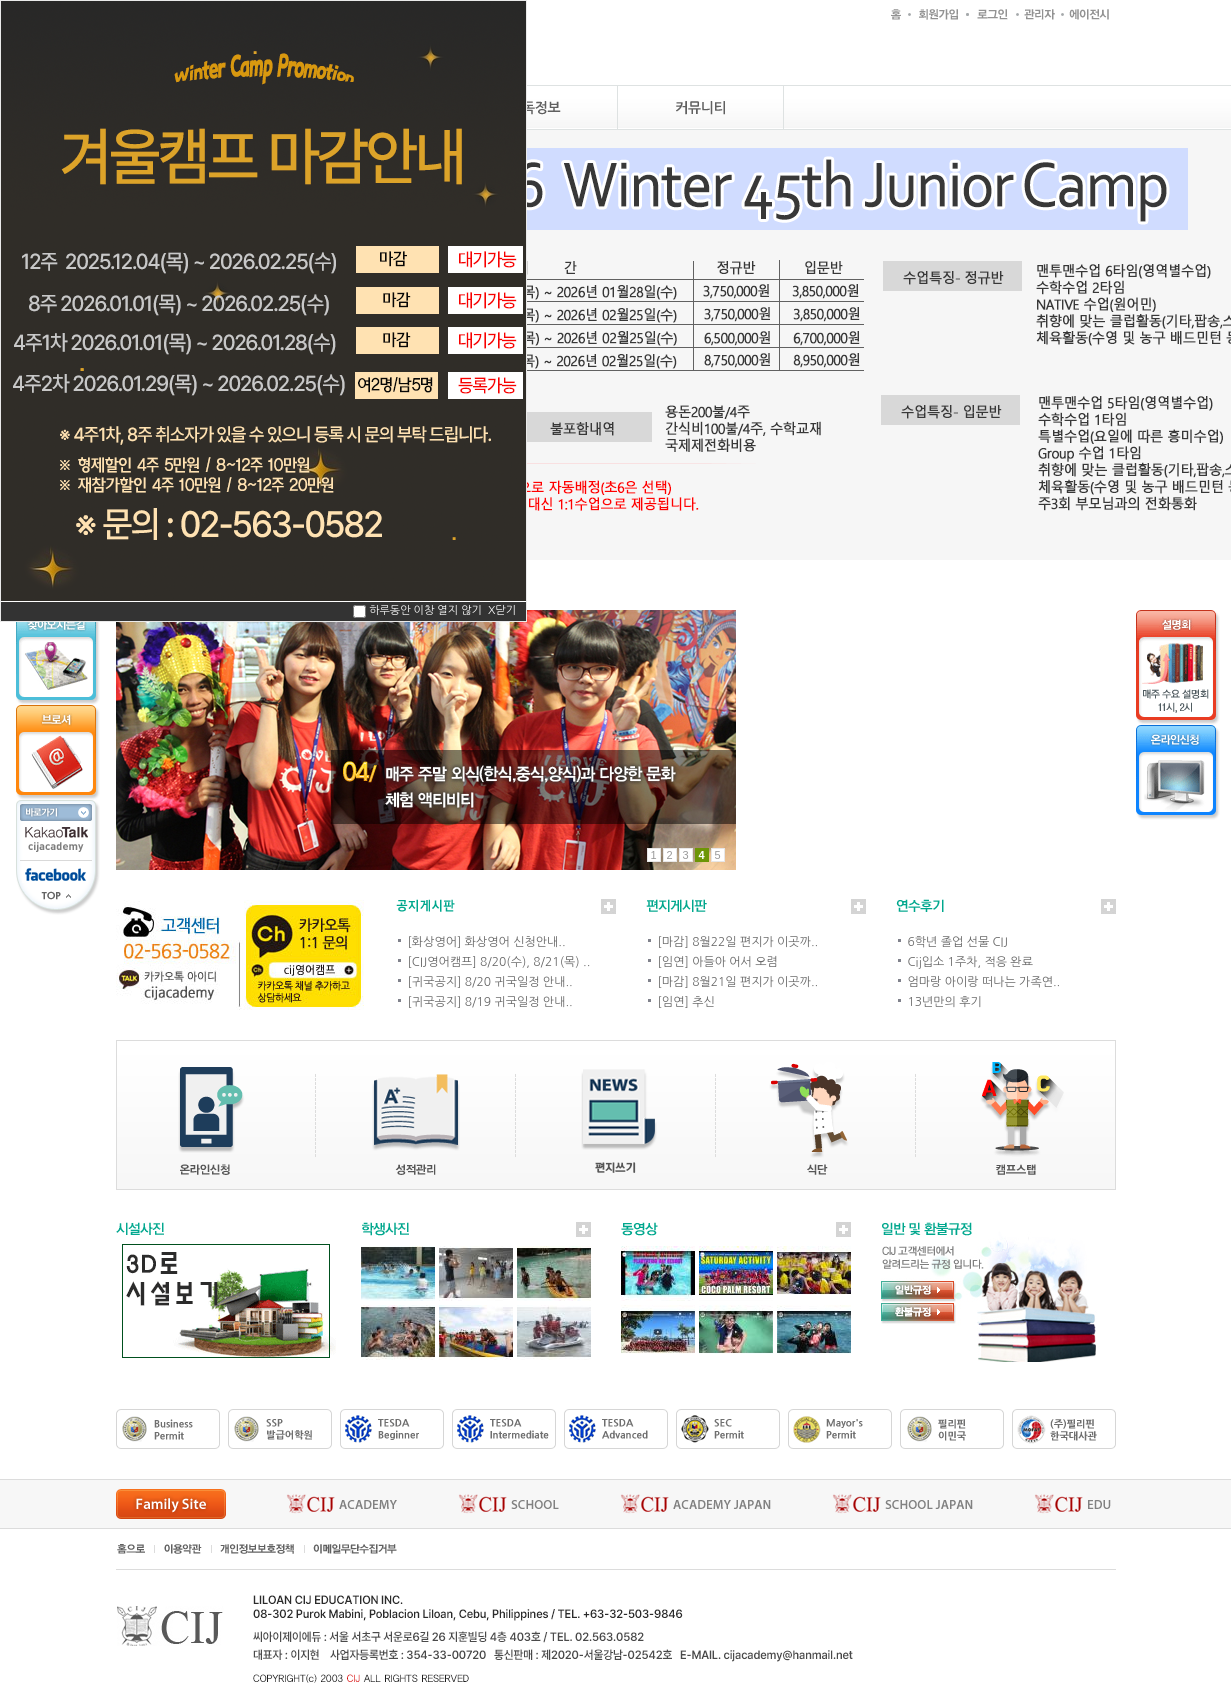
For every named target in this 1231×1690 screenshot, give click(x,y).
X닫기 (502, 611)
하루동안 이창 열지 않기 (425, 611)
